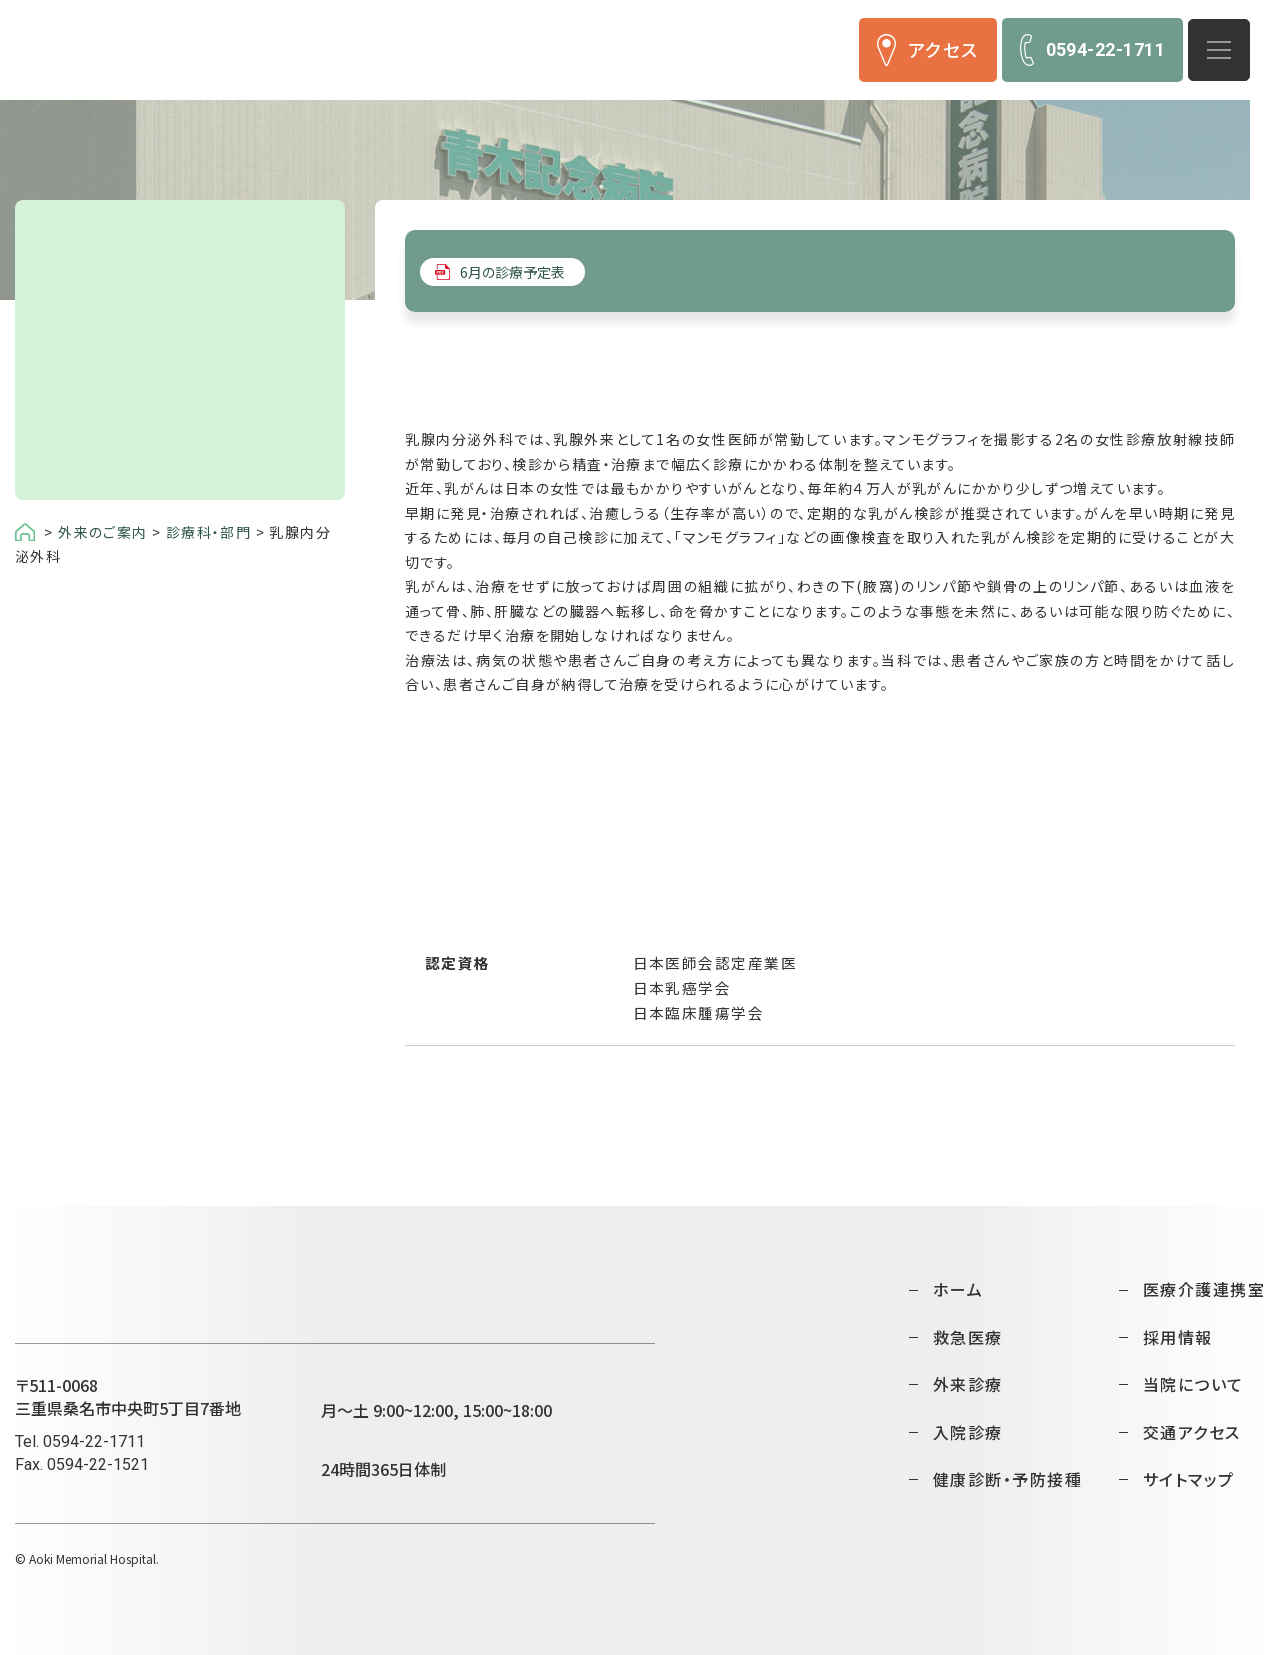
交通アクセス (1192, 1432)
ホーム (958, 1289)
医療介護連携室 (1204, 1289)
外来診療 (968, 1384)
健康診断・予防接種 (1007, 1479)
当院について (1193, 1384)
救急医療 (968, 1337)
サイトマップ (1189, 1479)
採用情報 (1178, 1337)
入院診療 (968, 1432)
